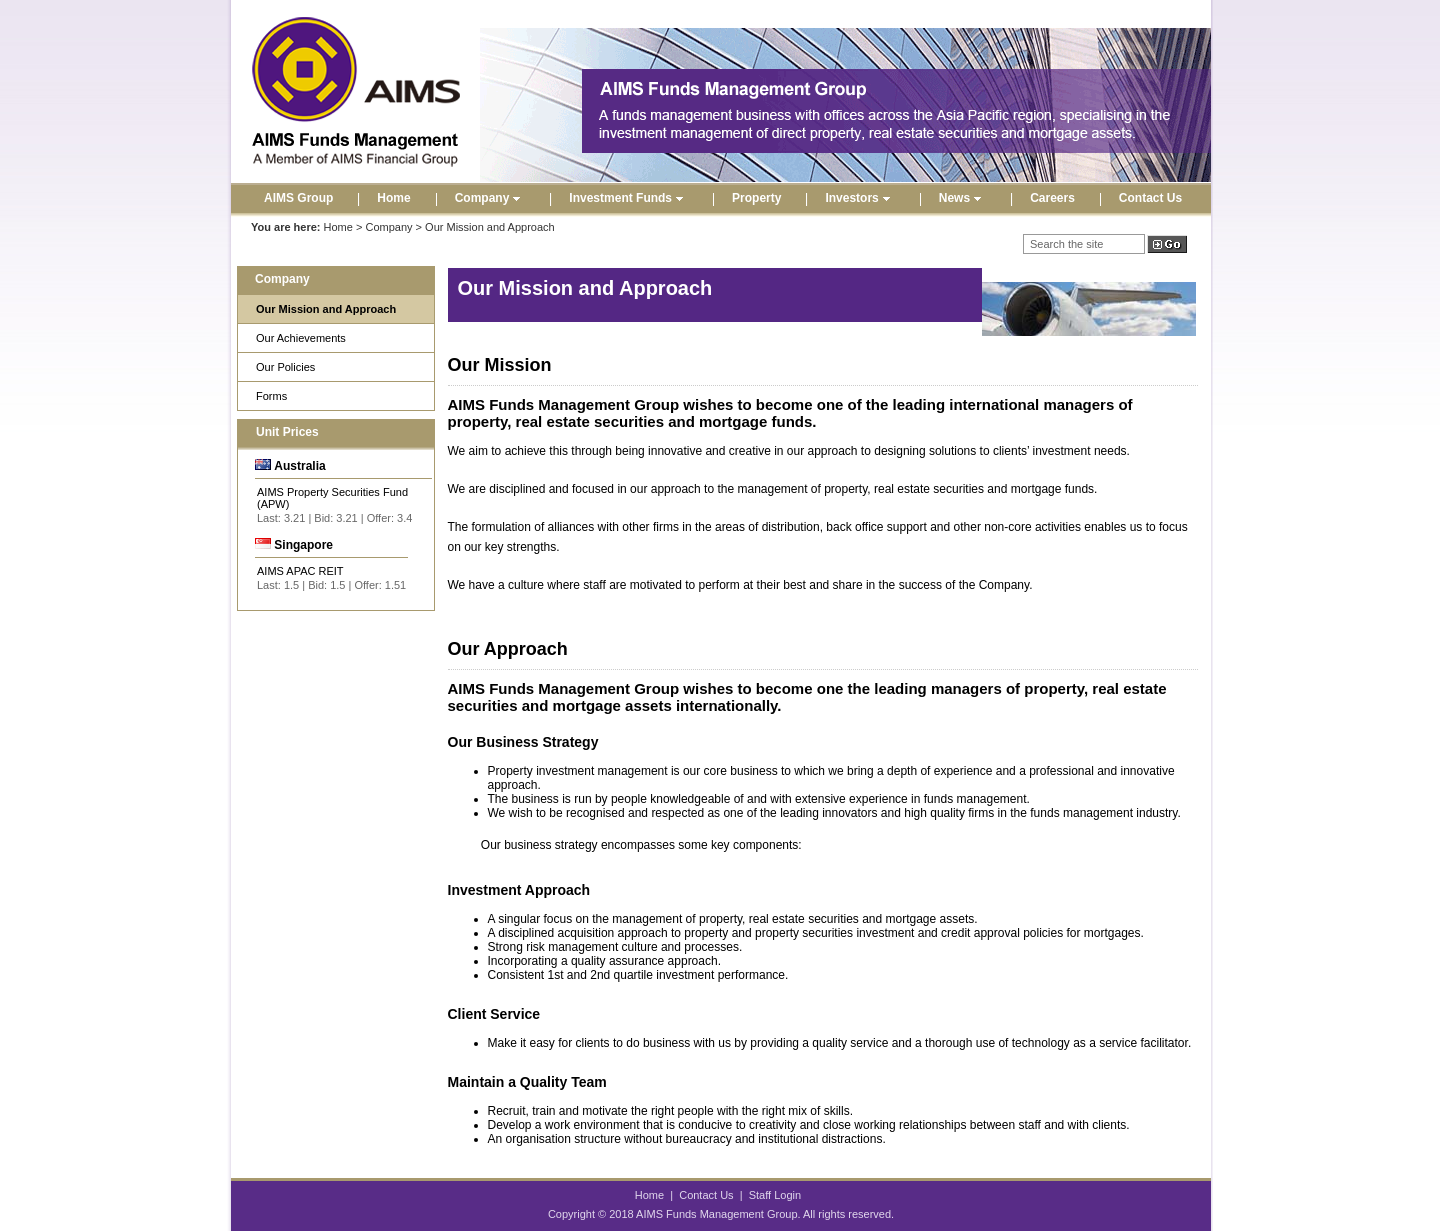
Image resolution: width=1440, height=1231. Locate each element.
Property (756, 198)
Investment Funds (628, 198)
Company (490, 198)
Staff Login (775, 1195)
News (962, 198)
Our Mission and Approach (326, 309)
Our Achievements (301, 338)
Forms (271, 396)
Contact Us (1150, 198)
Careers (1052, 198)
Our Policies (285, 367)
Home (393, 198)
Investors (859, 198)
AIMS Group (298, 198)
